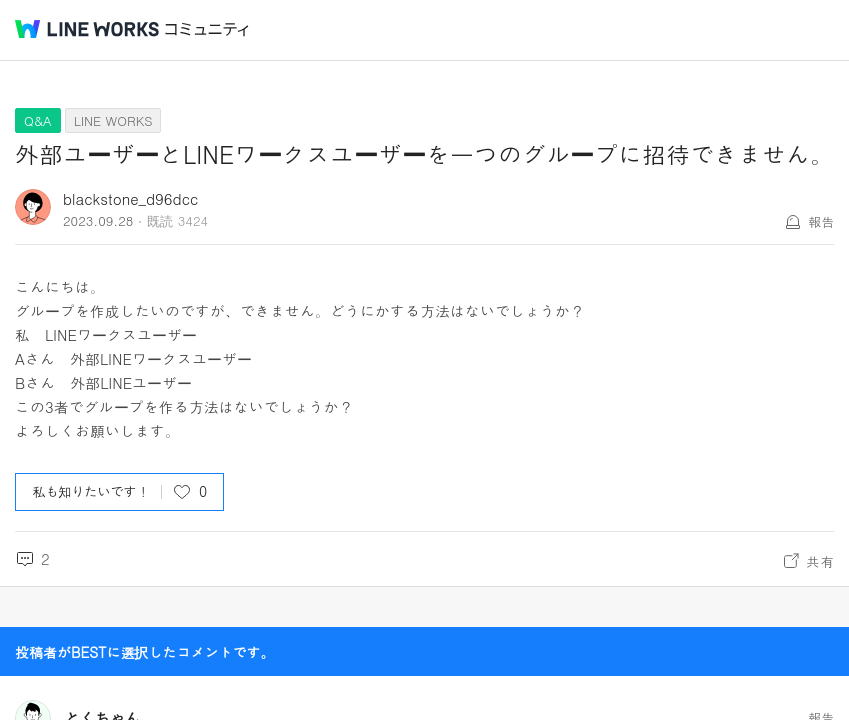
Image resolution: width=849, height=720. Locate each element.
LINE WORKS (113, 120)
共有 (820, 561)
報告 (821, 221)
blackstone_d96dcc (130, 198)
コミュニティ (207, 29)
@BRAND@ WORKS (87, 29)
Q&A (38, 120)
